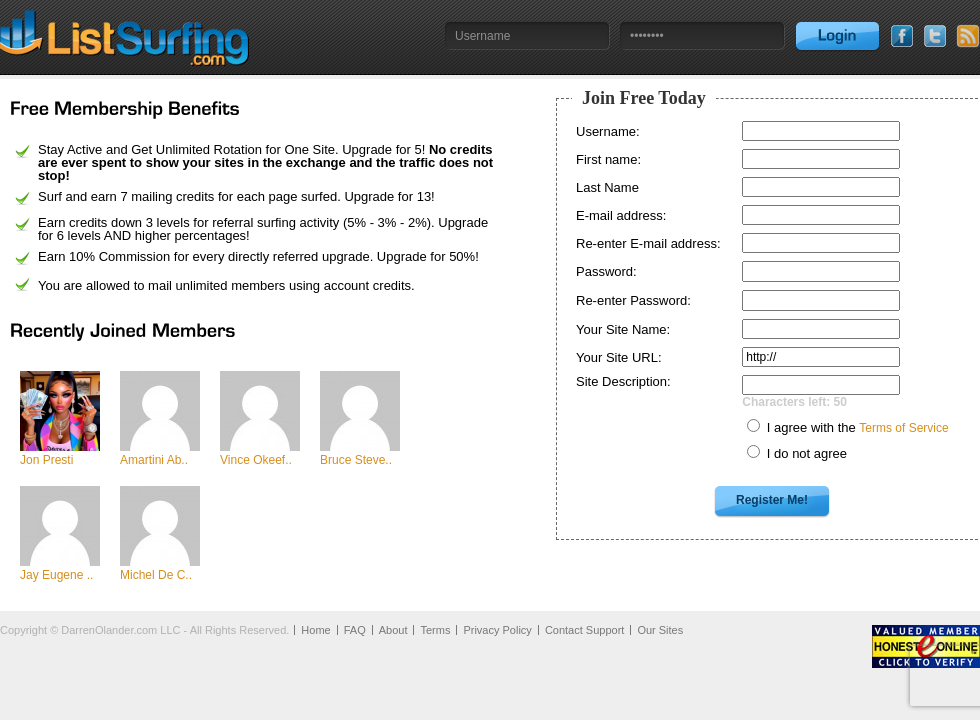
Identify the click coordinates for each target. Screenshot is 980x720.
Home (315, 630)
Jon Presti (46, 460)
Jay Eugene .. (56, 575)
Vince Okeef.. (256, 460)
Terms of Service (903, 428)
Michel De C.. (156, 575)
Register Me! (772, 500)
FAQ (355, 630)
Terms (435, 630)
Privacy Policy (497, 630)
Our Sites (660, 630)
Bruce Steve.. (356, 460)
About (393, 630)
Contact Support (585, 630)
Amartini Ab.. (154, 460)
